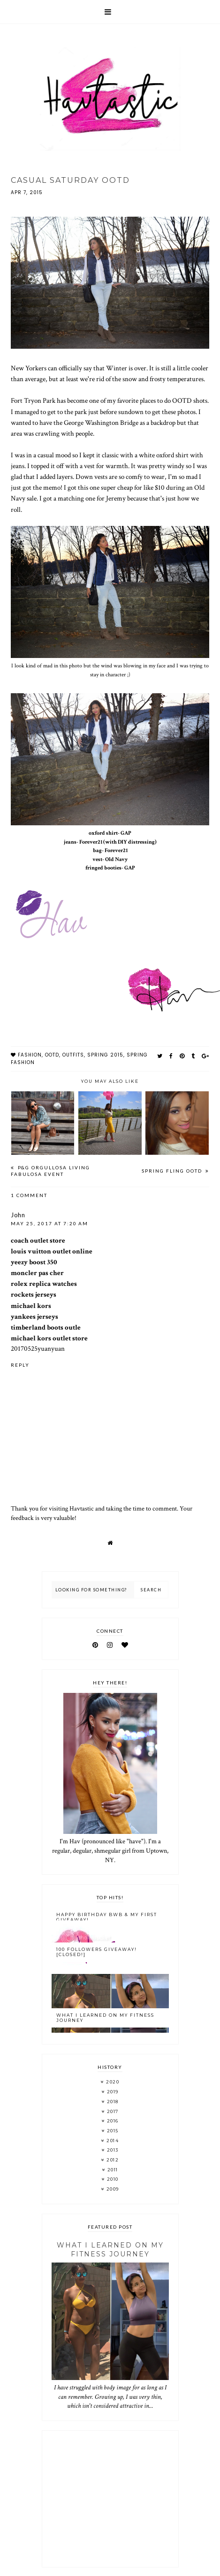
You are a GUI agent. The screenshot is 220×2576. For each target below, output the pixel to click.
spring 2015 (105, 1054)
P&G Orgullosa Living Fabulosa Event (50, 1171)
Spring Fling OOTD (173, 1171)
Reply (20, 1365)
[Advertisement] (110, 2499)
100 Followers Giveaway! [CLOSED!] (96, 1952)
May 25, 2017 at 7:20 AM (49, 1223)
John (18, 1215)
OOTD (52, 1054)
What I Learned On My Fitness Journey (105, 2017)
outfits (73, 1054)
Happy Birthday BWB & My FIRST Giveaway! (106, 1917)
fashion (30, 1054)
